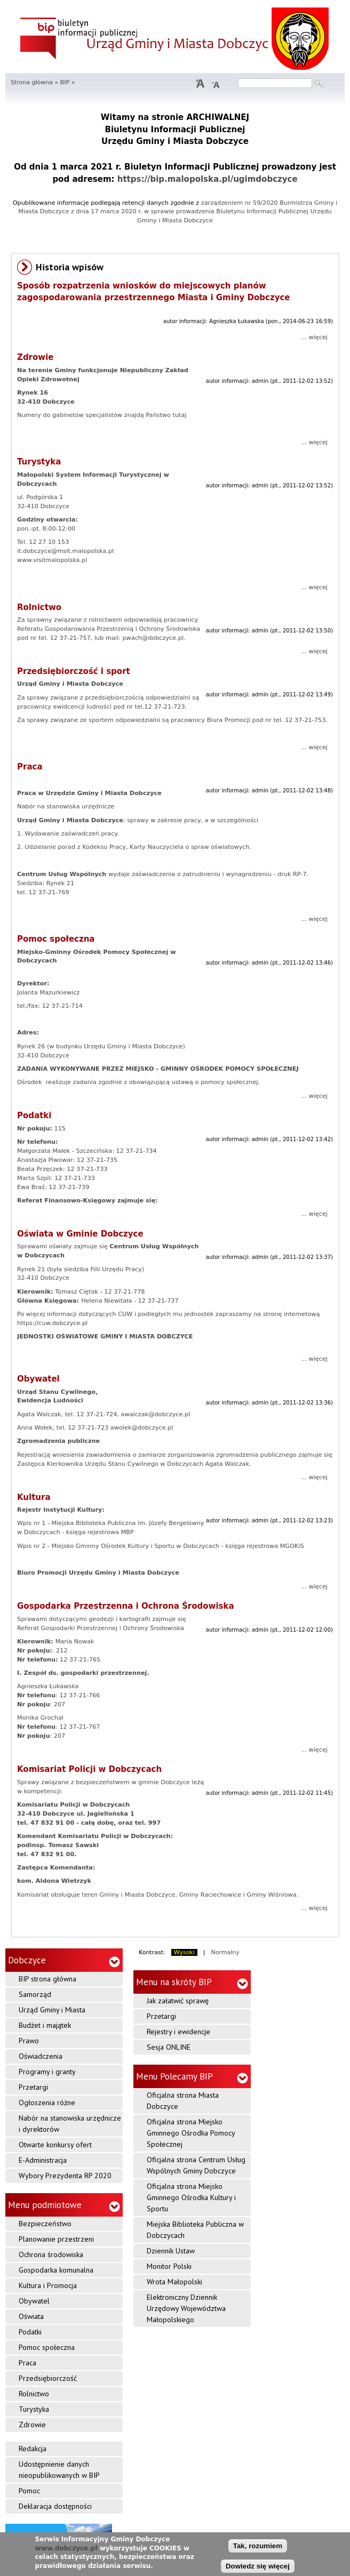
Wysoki (184, 1952)
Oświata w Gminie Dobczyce (80, 1234)
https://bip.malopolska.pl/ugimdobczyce (207, 179)
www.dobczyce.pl (66, 2548)
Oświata (31, 2316)
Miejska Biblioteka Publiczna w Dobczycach (195, 2229)
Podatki (34, 1115)
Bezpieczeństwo (45, 2223)
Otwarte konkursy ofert (55, 2144)
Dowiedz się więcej (258, 2567)
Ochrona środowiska (51, 2254)
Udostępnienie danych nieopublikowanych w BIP (59, 2469)
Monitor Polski (169, 2266)
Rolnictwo (39, 607)
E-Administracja (43, 2160)
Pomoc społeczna (55, 939)
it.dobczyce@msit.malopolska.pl (65, 551)
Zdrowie (35, 357)
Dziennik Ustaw (171, 2251)
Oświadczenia (40, 2056)
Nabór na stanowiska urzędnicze (65, 806)
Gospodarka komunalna (56, 2270)
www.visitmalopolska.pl (52, 560)
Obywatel (38, 1379)
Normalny (225, 1952)
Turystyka (39, 462)
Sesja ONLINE (168, 2047)
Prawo (29, 2040)
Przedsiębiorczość (48, 2378)
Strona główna (32, 82)
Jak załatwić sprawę (178, 2000)
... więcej (314, 337)
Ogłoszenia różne (47, 2102)
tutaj (179, 415)
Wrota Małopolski (174, 2281)
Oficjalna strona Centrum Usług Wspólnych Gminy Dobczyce (196, 2165)
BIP (64, 82)
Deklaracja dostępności (55, 2506)
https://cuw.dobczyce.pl (52, 1323)
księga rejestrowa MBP (98, 1532)
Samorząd (35, 1994)
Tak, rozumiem (257, 2546)
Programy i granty (47, 2071)
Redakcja (32, 2448)
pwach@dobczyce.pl (153, 638)
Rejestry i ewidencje (178, 2031)
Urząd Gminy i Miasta (52, 2010)
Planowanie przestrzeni (56, 2239)
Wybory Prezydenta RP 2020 (65, 2175)
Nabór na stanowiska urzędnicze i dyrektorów (70, 2123)
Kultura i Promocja (48, 2285)
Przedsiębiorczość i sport (73, 671)
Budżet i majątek (45, 2025)
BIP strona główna (47, 1979)
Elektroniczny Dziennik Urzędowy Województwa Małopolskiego (186, 2308)
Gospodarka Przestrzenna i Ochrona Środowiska (125, 1606)
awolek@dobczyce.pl (141, 1427)
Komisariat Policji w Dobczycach (89, 1769)
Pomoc (29, 2490)
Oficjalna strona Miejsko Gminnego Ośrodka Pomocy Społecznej (191, 2133)
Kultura (34, 1497)
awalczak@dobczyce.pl (155, 1414)
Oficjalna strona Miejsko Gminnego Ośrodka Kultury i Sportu (191, 2197)
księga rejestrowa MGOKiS (264, 1546)
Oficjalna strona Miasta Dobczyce (183, 2100)
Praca (30, 767)
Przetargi (33, 2087)
